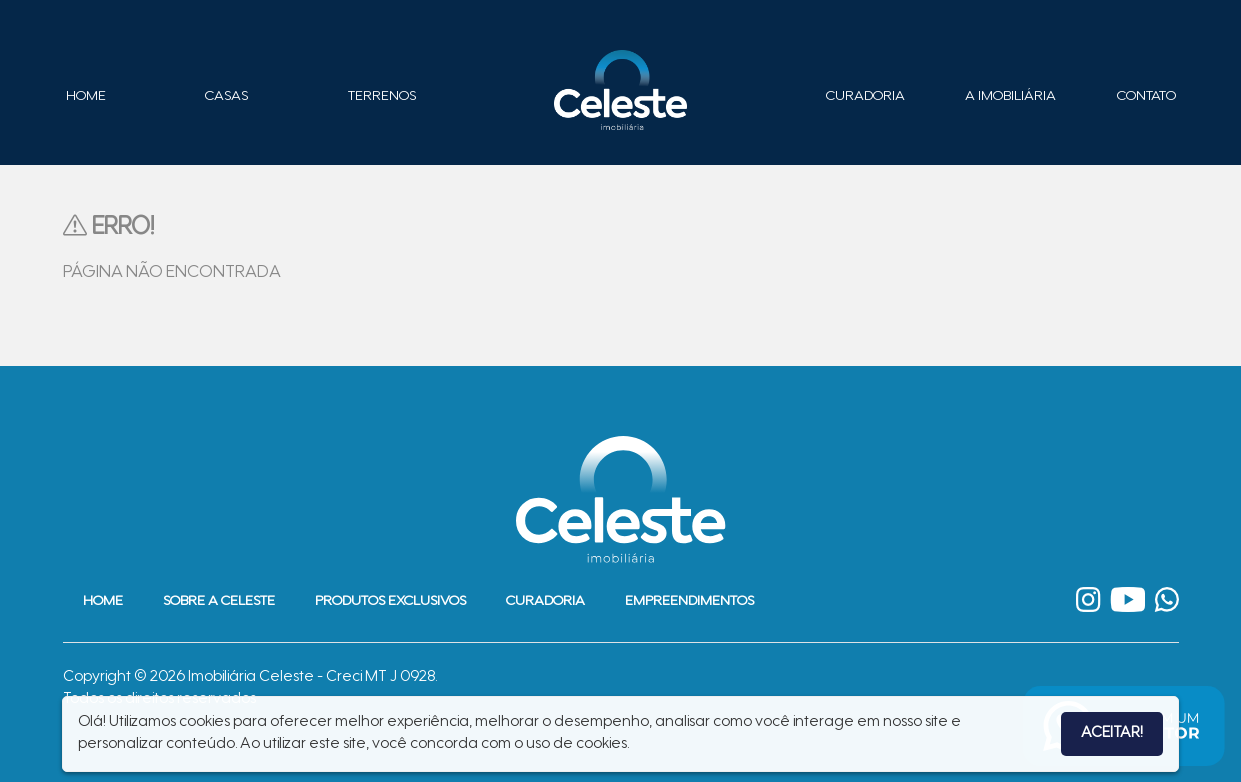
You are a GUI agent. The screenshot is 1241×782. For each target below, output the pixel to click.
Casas (226, 97)
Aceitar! (1112, 733)
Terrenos (382, 97)
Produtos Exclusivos (390, 602)
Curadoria (865, 97)
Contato (1146, 97)
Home (86, 97)
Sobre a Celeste (219, 602)
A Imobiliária (1010, 97)
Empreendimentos (689, 602)
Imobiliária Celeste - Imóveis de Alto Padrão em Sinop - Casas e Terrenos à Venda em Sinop (621, 90)
